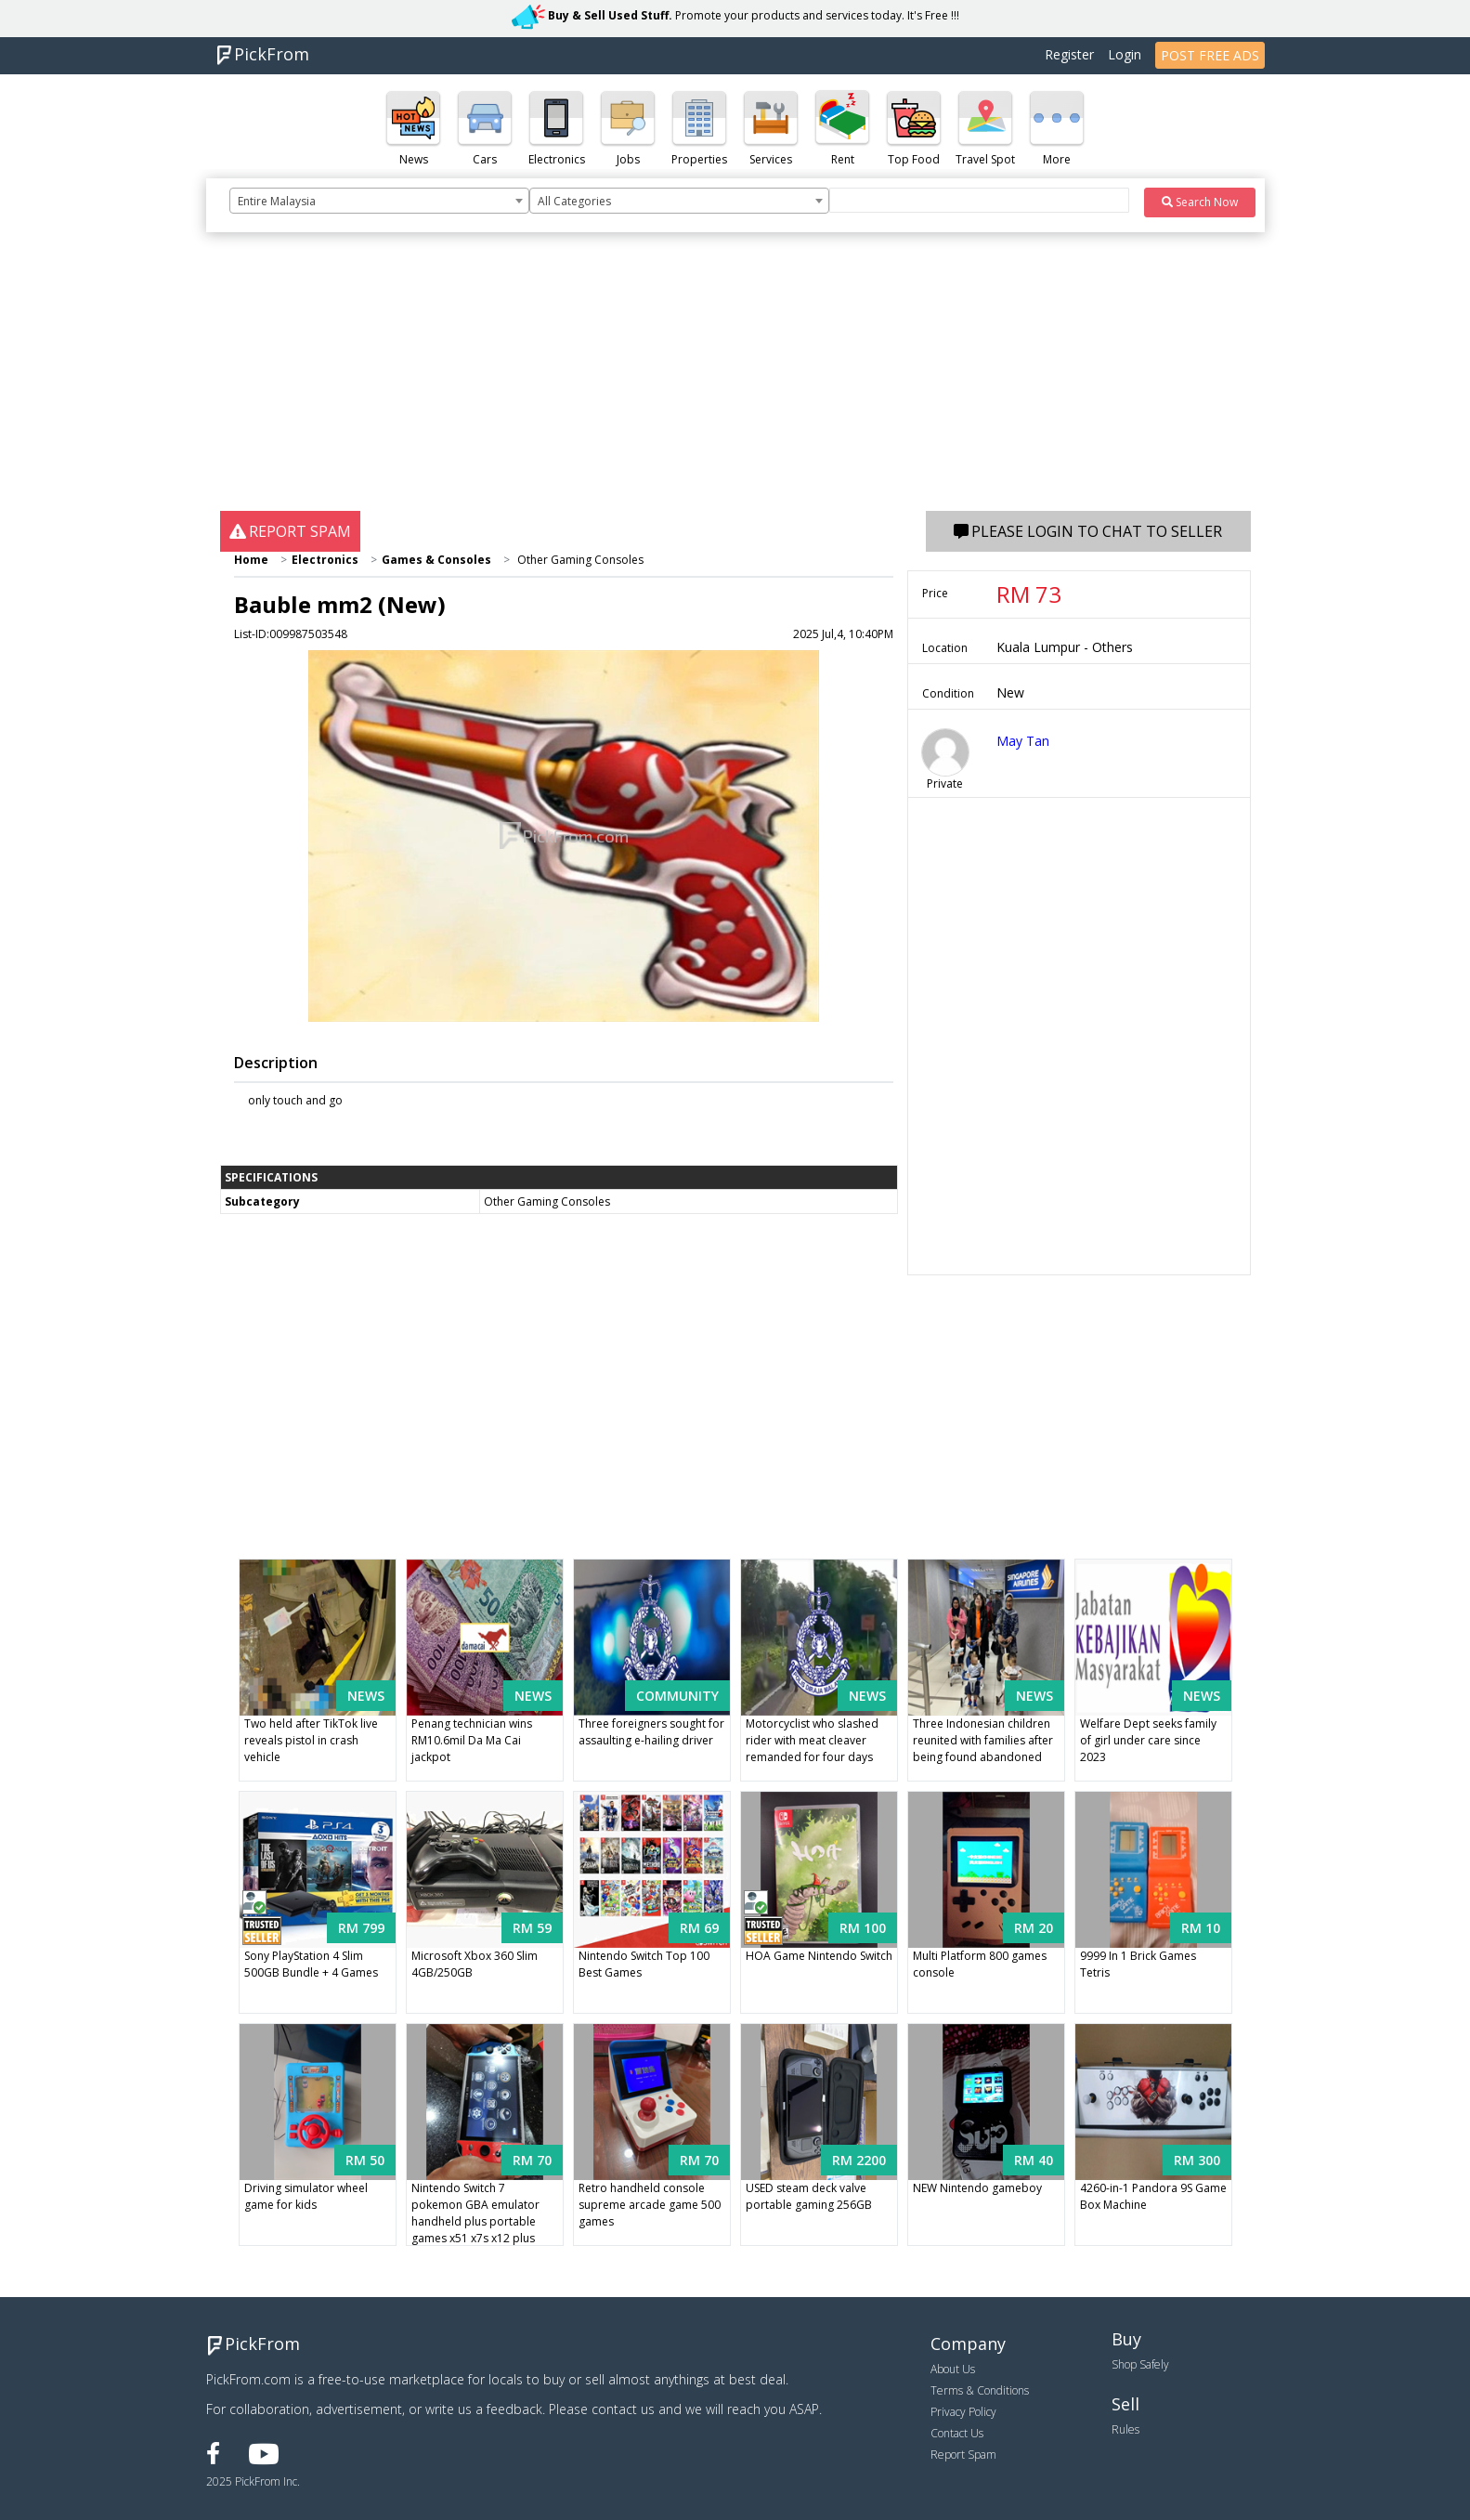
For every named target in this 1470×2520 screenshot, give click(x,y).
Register (1069, 54)
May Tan (1022, 741)
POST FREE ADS (1210, 55)
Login (1124, 54)
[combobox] (379, 201)
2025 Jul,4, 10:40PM (843, 634)
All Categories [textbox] (574, 201)
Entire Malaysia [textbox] (277, 201)
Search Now (1200, 202)
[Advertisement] (735, 381)
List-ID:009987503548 (290, 634)
